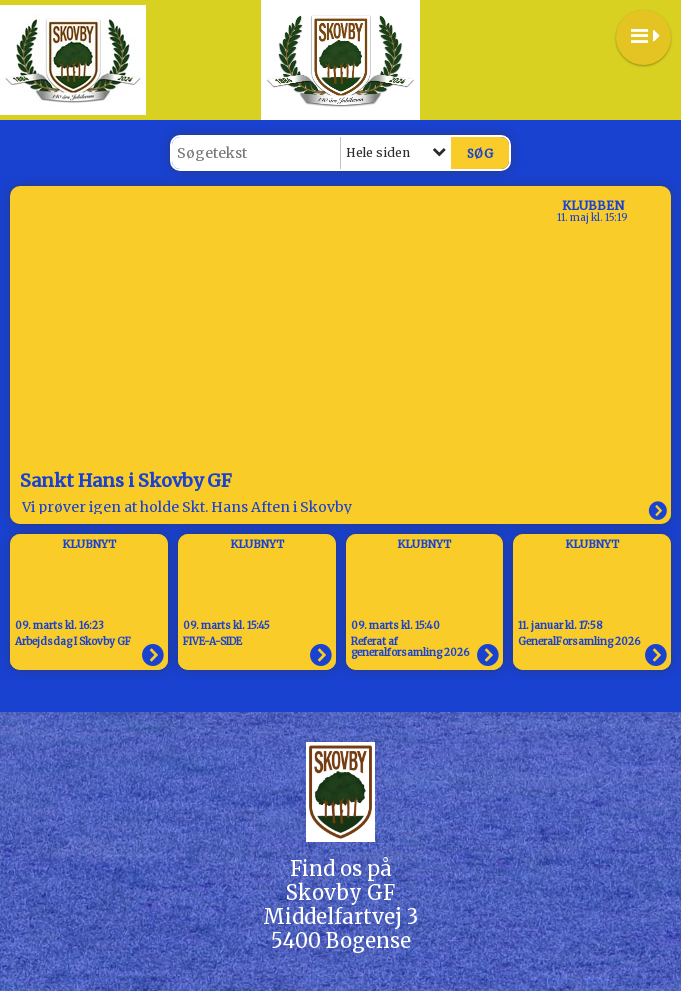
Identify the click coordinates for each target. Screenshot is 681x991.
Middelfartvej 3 (340, 916)
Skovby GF (340, 892)
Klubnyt (89, 544)
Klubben (593, 205)
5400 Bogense (341, 940)
